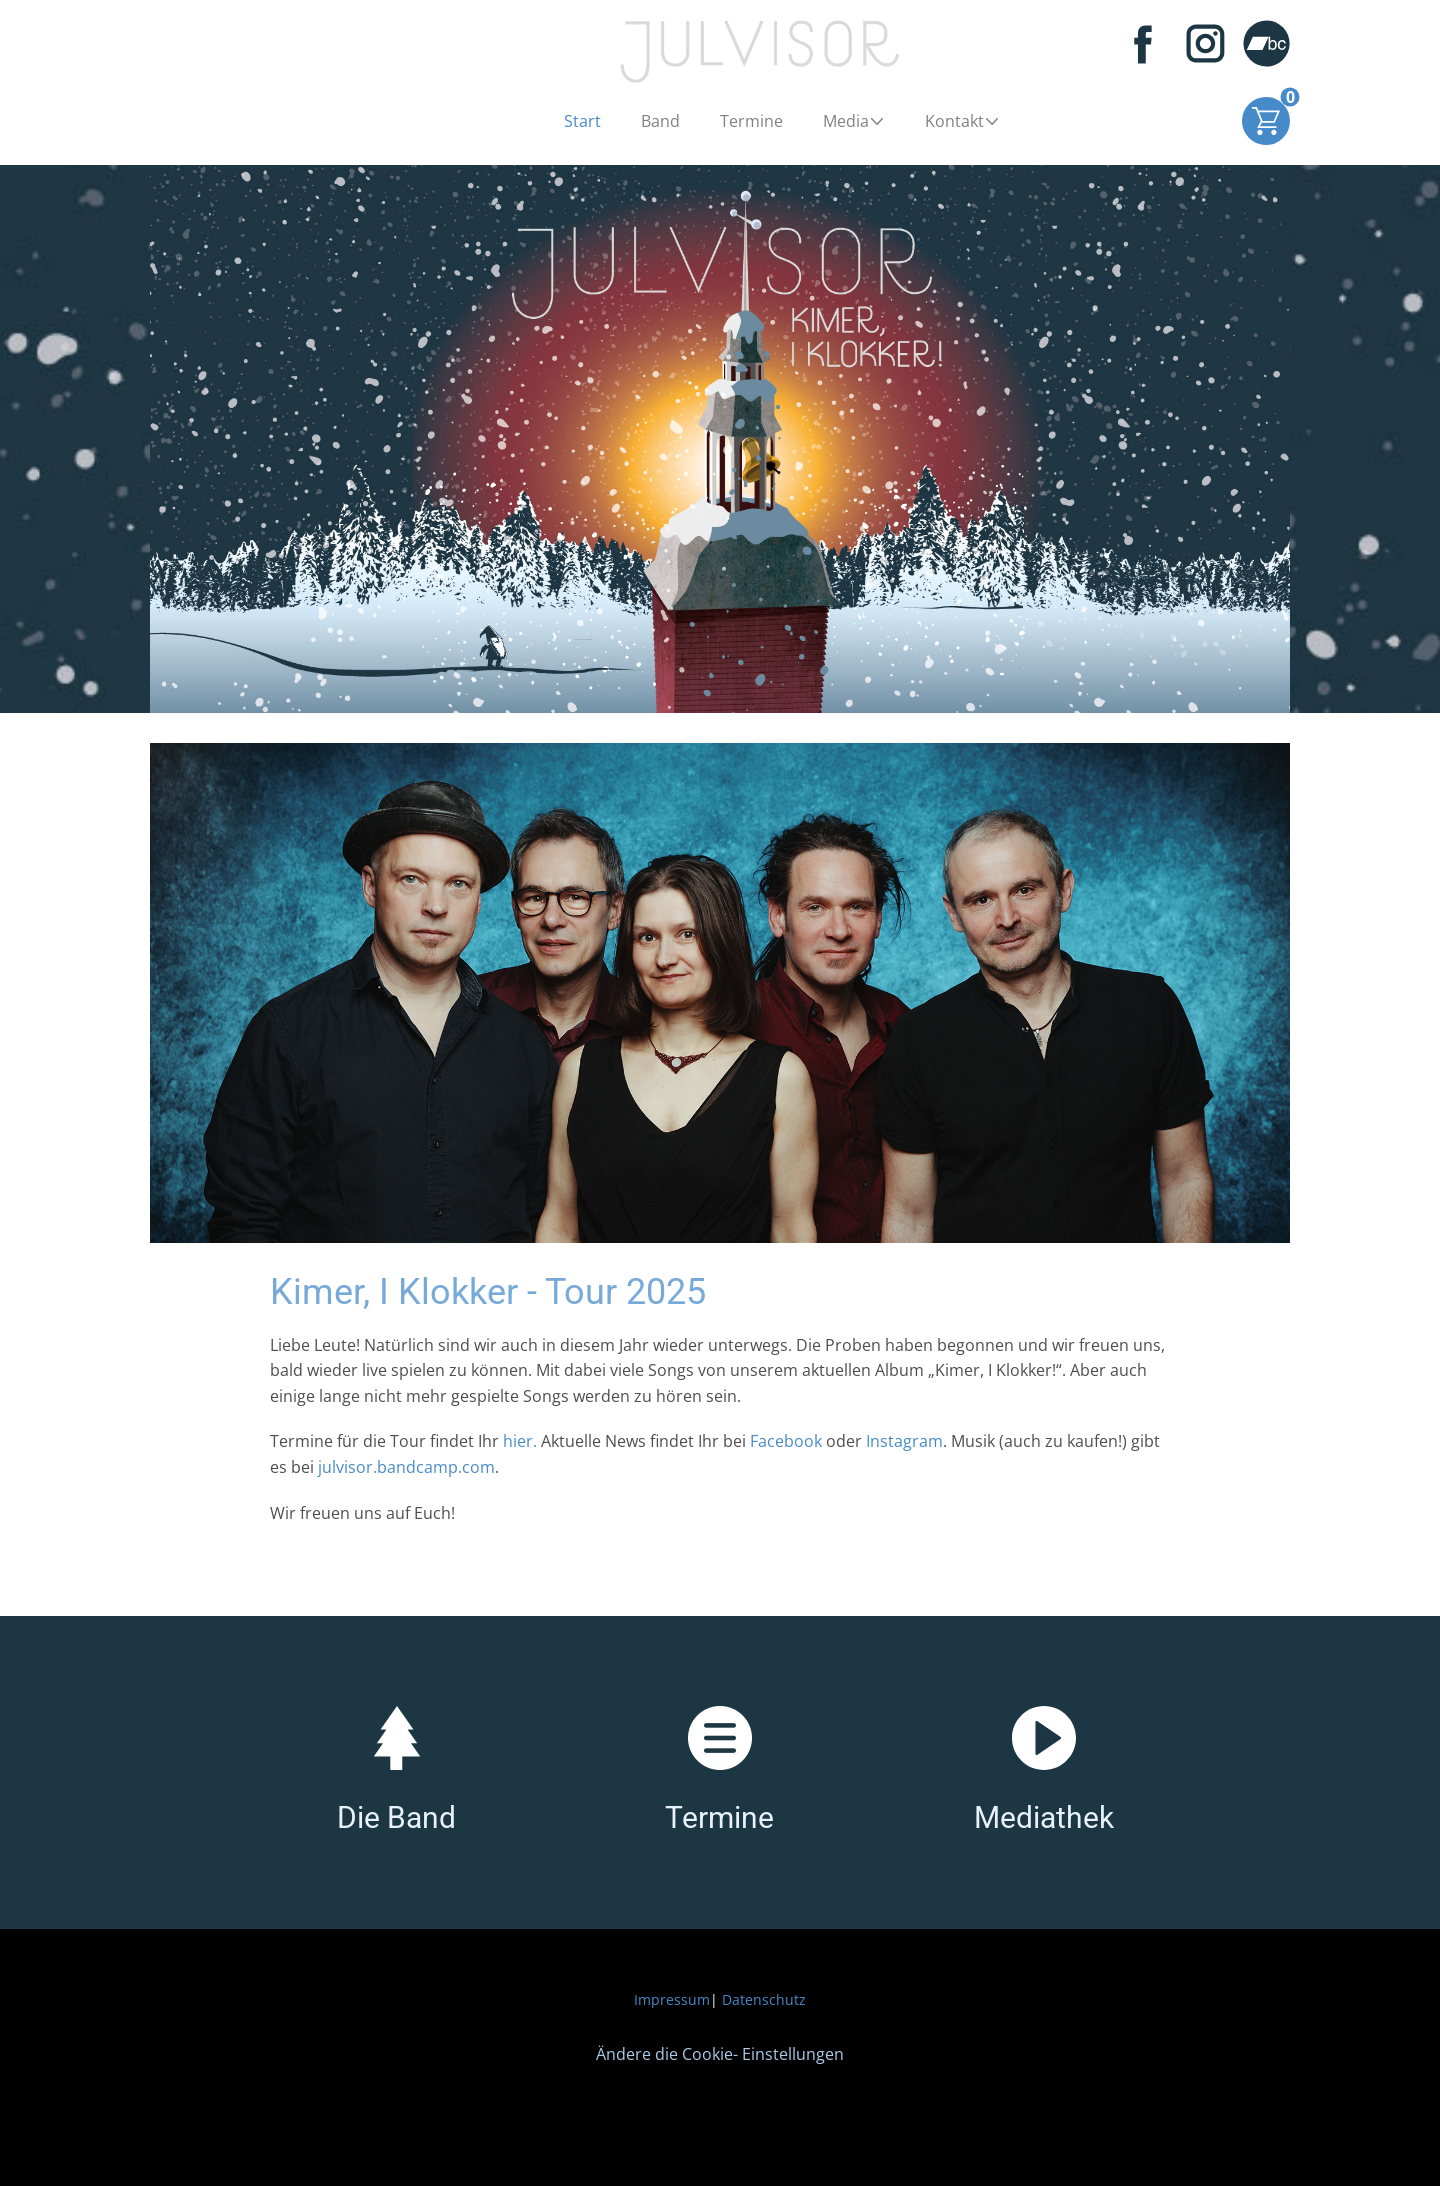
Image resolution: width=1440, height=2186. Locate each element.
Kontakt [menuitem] (954, 121)
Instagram (904, 1441)
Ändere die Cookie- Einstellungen (720, 2054)
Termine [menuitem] (751, 121)
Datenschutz (764, 1999)
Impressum (672, 1999)
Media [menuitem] (846, 121)
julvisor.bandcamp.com (406, 1467)
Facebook (786, 1441)
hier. (522, 1441)
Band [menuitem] (660, 121)
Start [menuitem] (582, 121)
